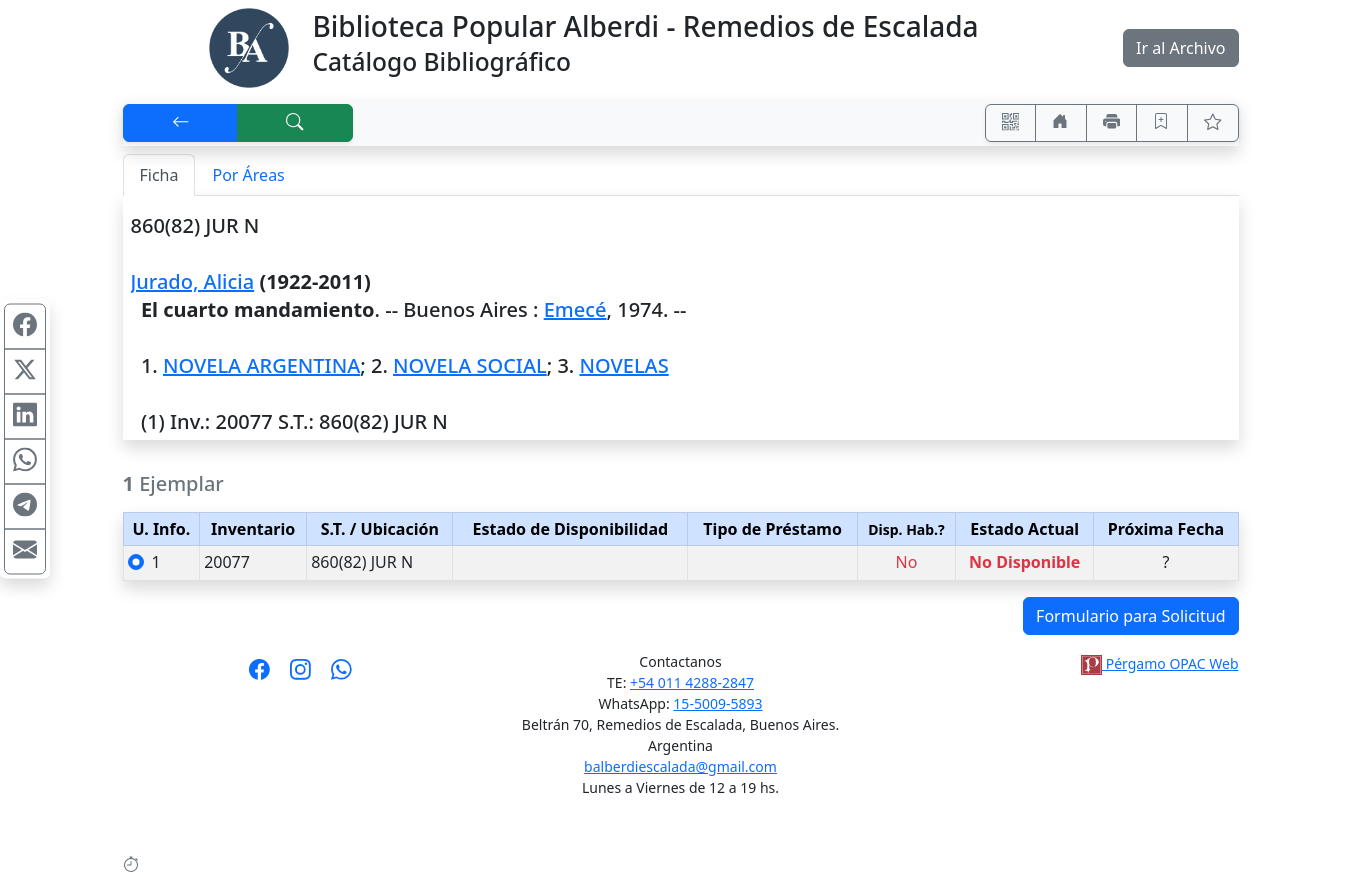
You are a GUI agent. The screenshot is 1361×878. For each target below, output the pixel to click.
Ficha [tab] (159, 175)
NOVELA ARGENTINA (261, 365)
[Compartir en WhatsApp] (25, 462)
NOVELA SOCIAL (470, 365)
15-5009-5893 (717, 703)
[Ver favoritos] (1213, 123)
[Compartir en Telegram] (25, 507)
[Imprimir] (1112, 123)
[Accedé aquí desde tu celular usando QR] (1011, 123)
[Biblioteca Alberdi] (249, 46)
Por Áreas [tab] (248, 175)
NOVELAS (623, 365)
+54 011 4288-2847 (692, 682)
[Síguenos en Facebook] (259, 676)
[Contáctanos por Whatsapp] (341, 676)
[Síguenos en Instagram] (300, 676)
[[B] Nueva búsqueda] (295, 123)
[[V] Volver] (181, 123)
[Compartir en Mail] (25, 552)
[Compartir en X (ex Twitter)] (25, 372)
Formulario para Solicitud (1130, 616)
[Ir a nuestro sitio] (1061, 123)
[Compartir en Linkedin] (25, 417)
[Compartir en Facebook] (25, 327)
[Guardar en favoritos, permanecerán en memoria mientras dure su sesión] (1162, 123)
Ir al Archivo (1180, 48)
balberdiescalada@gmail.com (680, 766)
